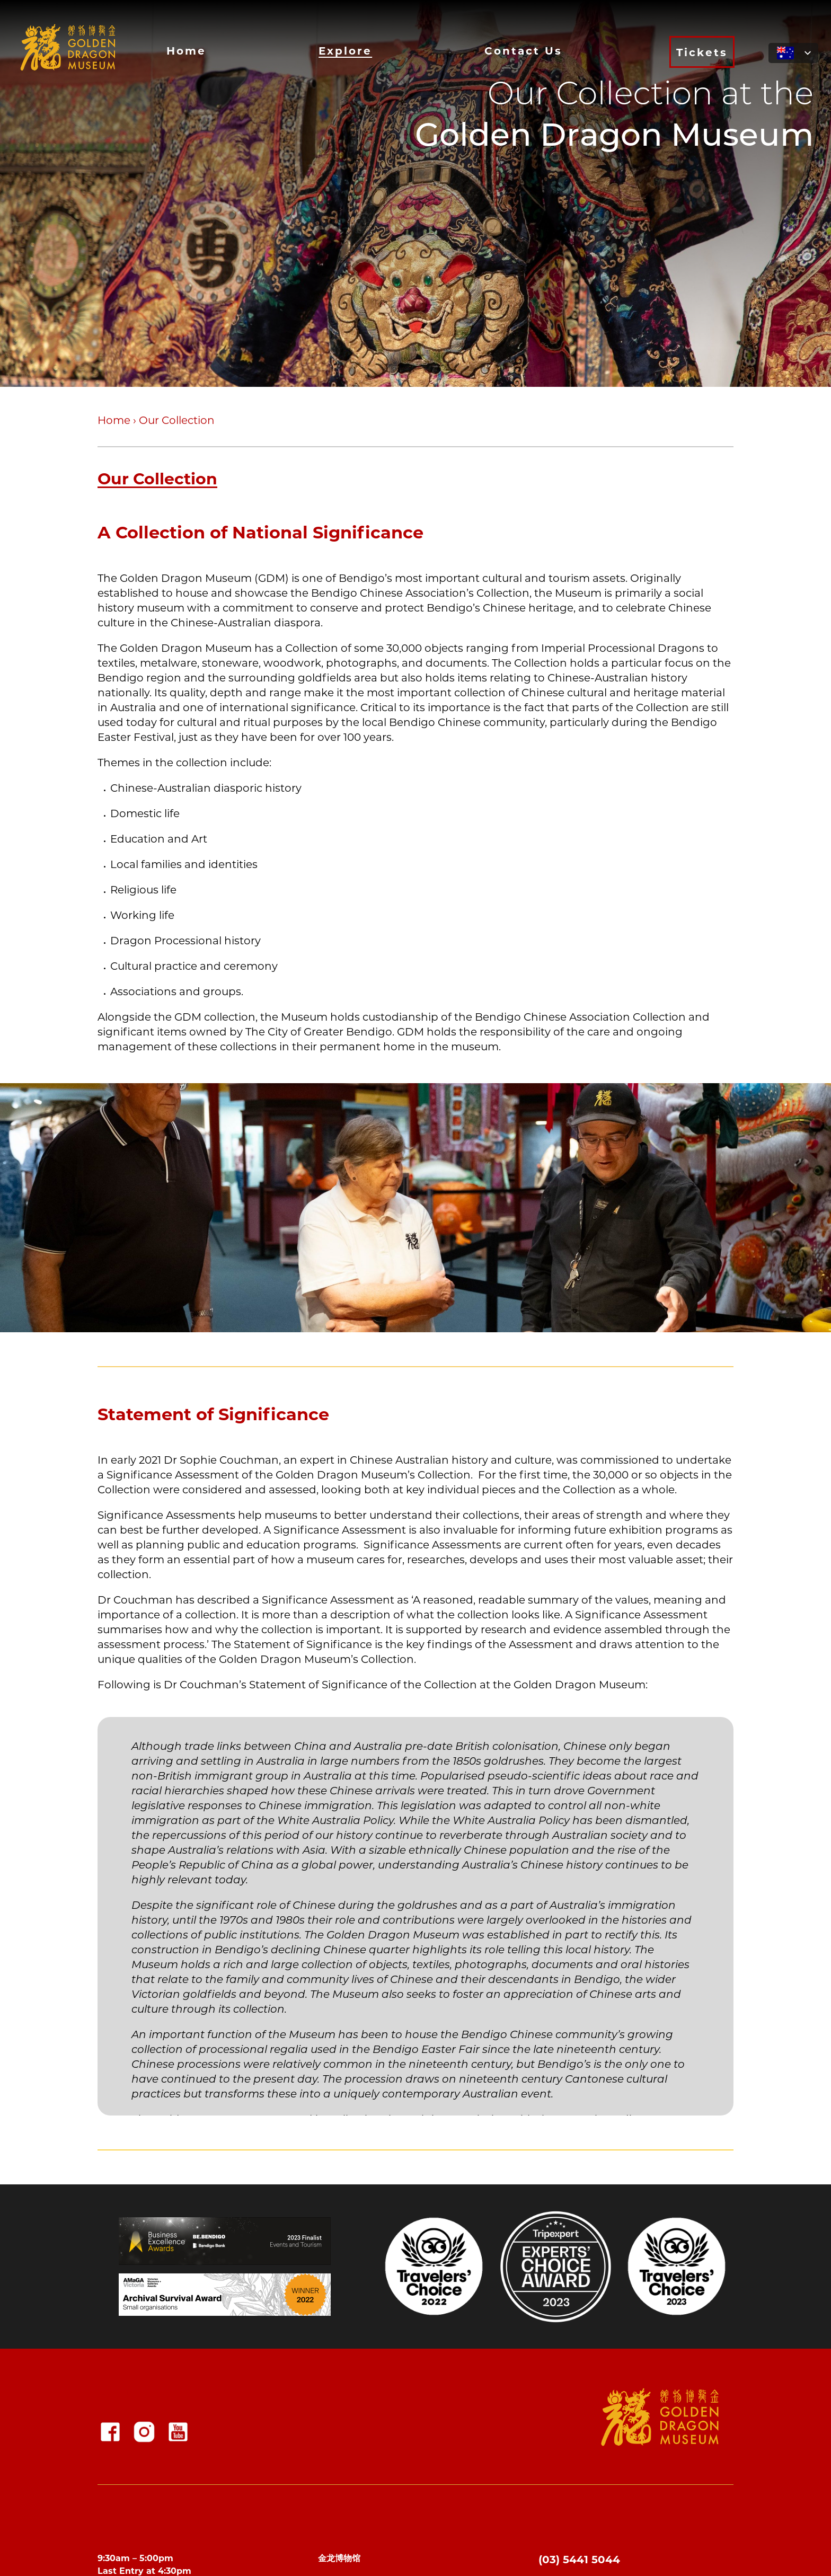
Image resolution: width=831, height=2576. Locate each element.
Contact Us (523, 50)
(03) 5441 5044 (579, 2559)
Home (186, 50)
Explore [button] (345, 50)
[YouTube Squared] (178, 2432)
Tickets (702, 52)
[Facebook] (110, 2432)
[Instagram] (144, 2432)
